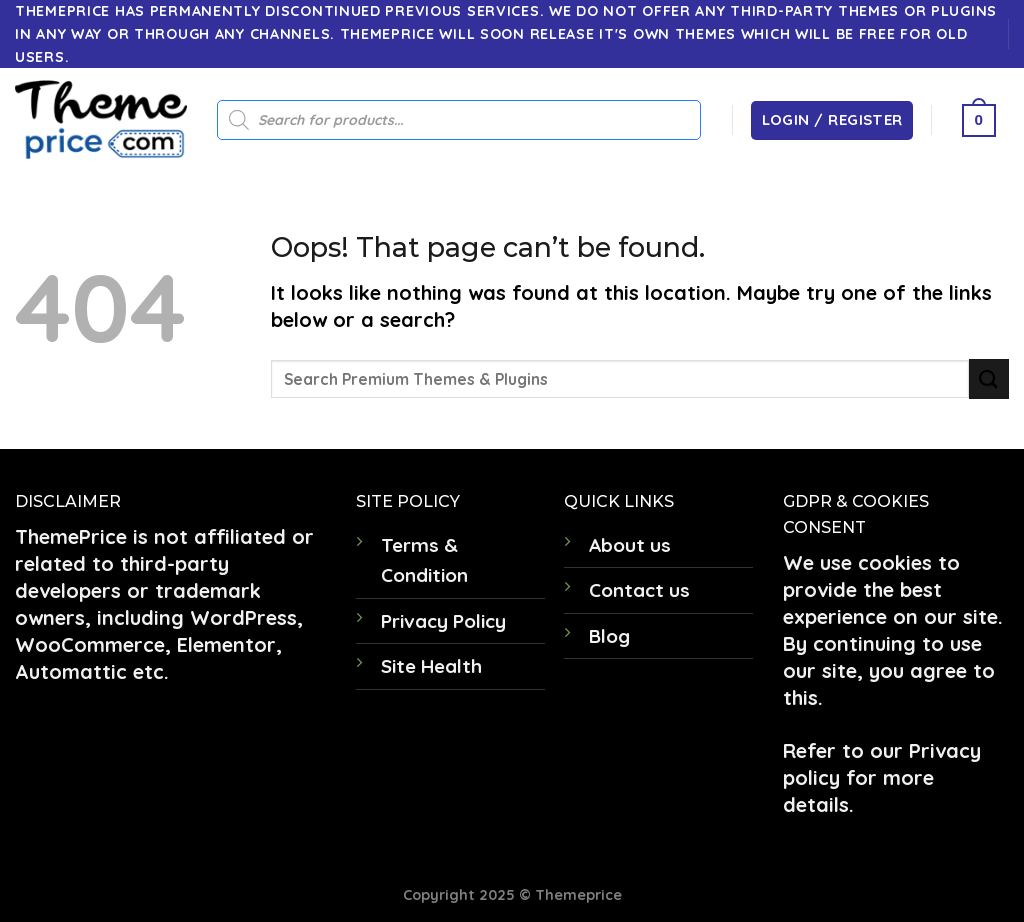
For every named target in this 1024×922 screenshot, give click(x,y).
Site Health (431, 666)
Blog (609, 636)
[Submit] (989, 378)
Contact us (639, 590)
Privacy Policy (443, 621)
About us (630, 545)
